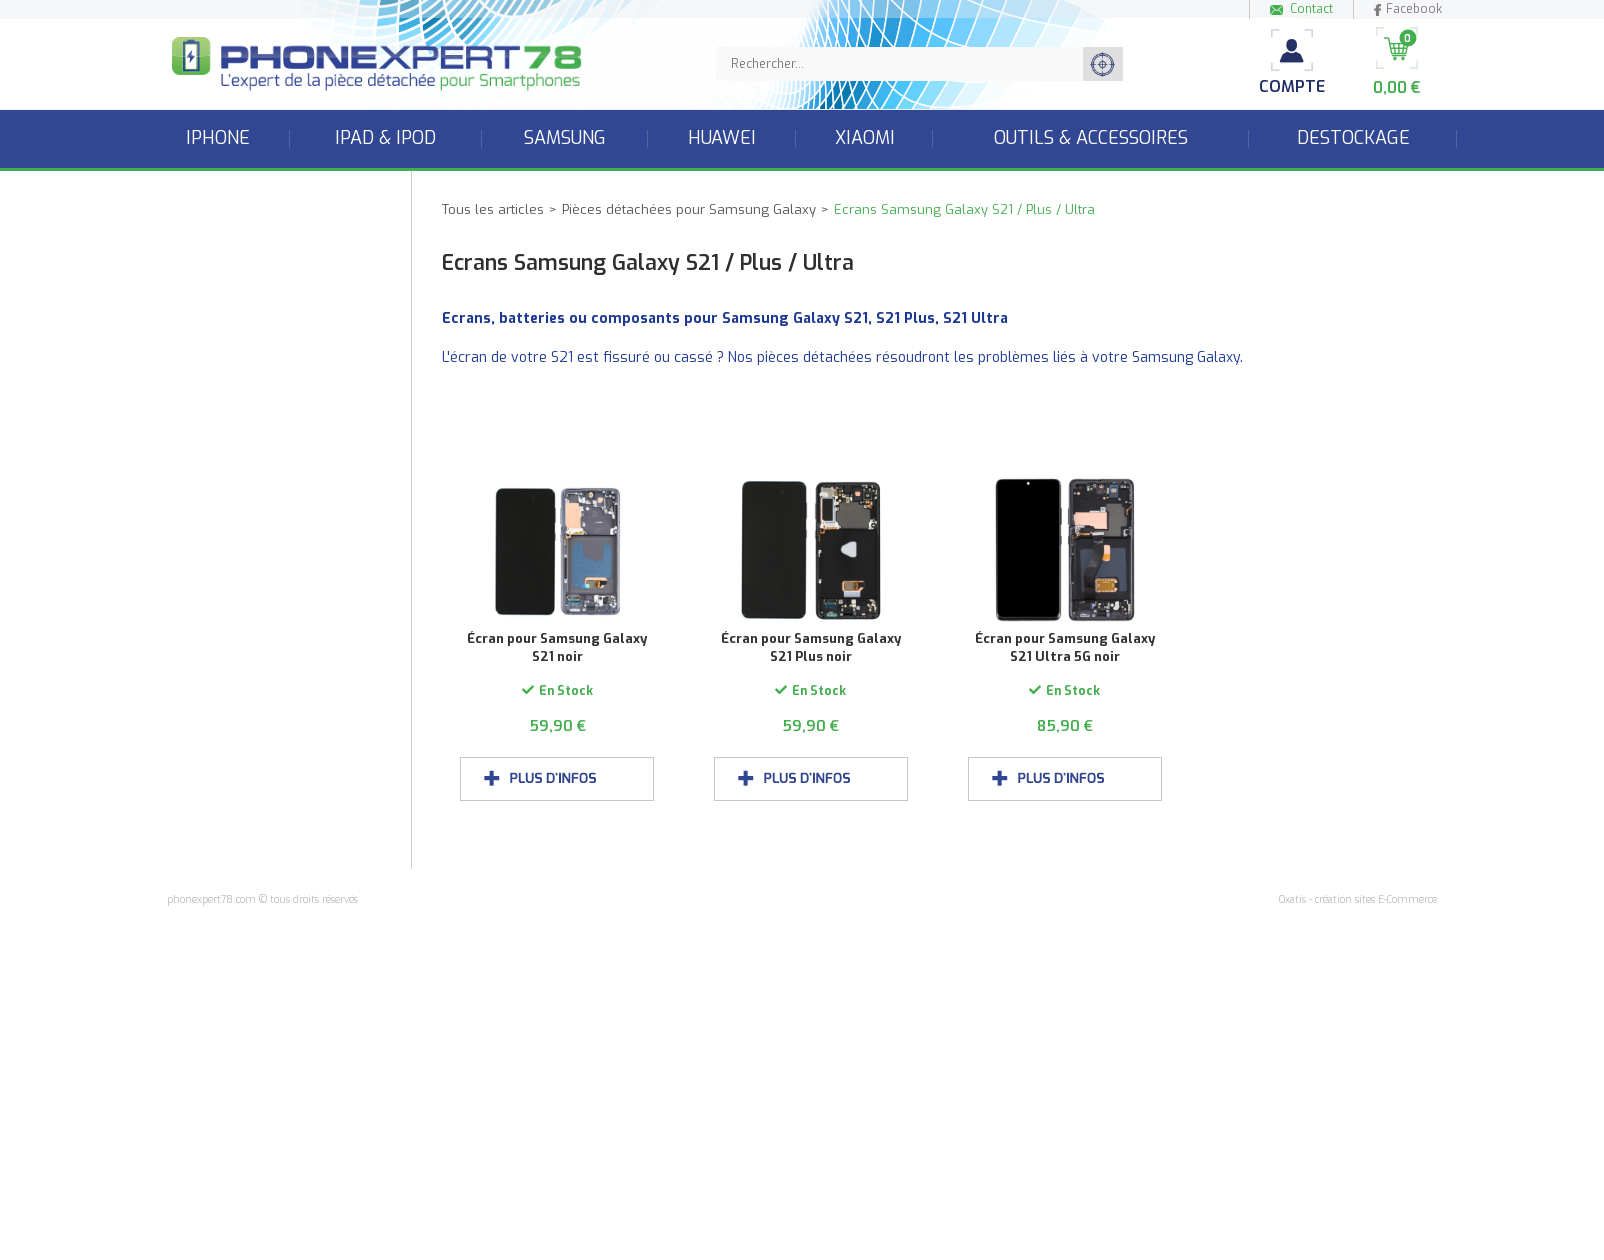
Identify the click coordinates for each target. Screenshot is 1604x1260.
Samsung (565, 138)
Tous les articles (493, 209)
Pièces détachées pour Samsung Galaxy (689, 209)
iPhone (218, 138)
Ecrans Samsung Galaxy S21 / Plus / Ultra (964, 209)
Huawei (722, 138)
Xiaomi (865, 138)
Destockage (1353, 138)
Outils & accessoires (1091, 138)
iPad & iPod (385, 138)
